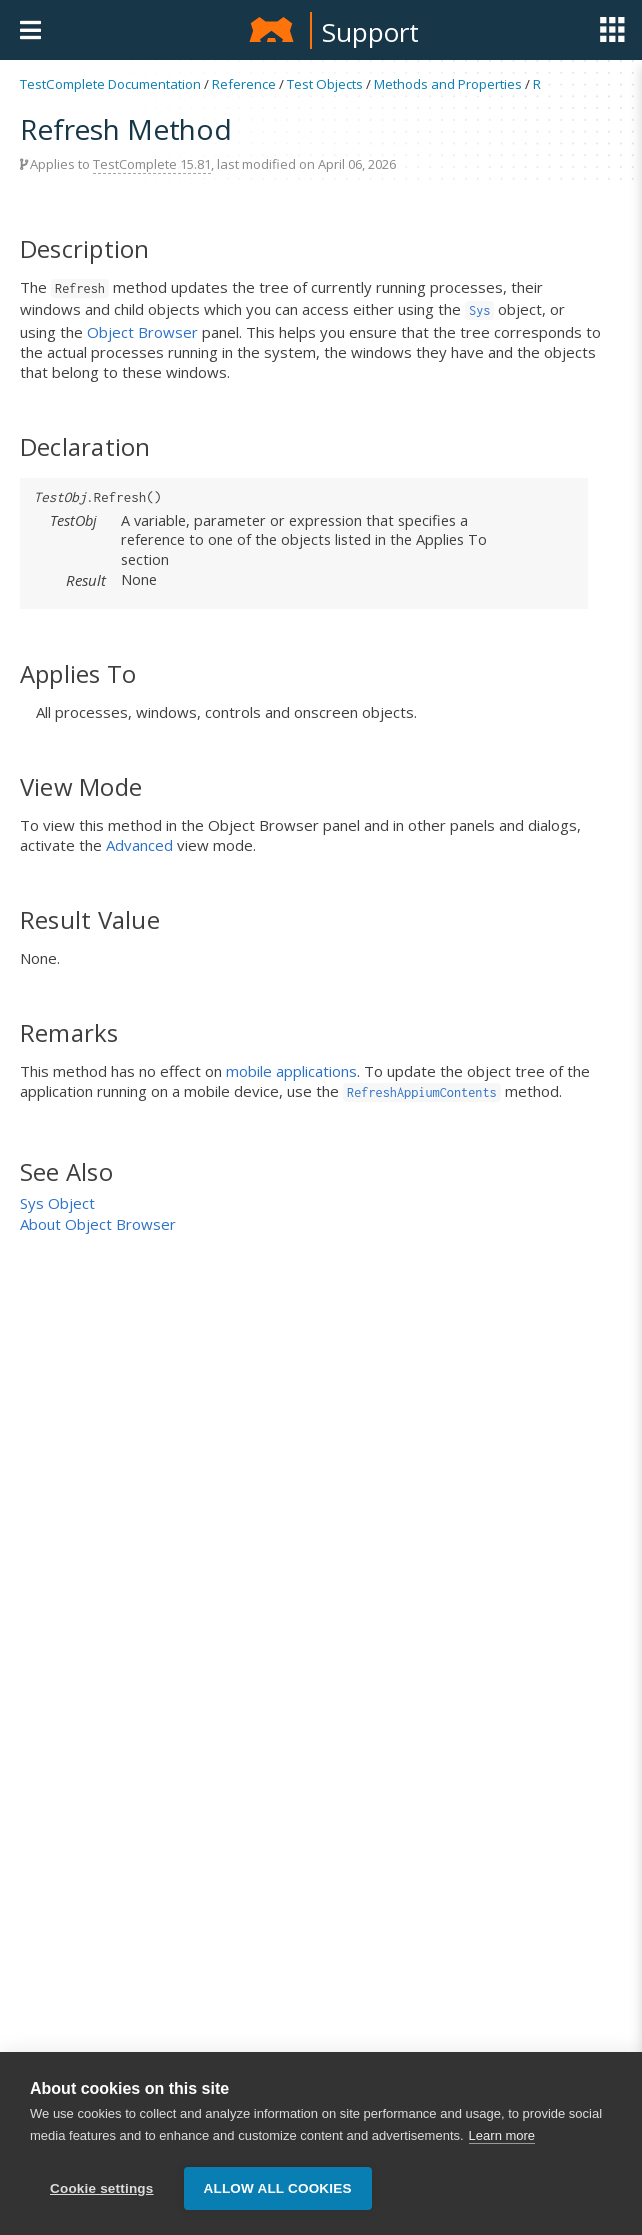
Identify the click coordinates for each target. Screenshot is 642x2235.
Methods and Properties (448, 84)
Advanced (139, 845)
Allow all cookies (278, 2189)
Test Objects (325, 84)
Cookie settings (102, 2189)
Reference (244, 84)
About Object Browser (98, 1224)
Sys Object (57, 1203)
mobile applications (291, 1071)
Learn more (502, 2136)
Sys (479, 310)
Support (370, 32)
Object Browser (142, 332)
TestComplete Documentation (110, 84)
